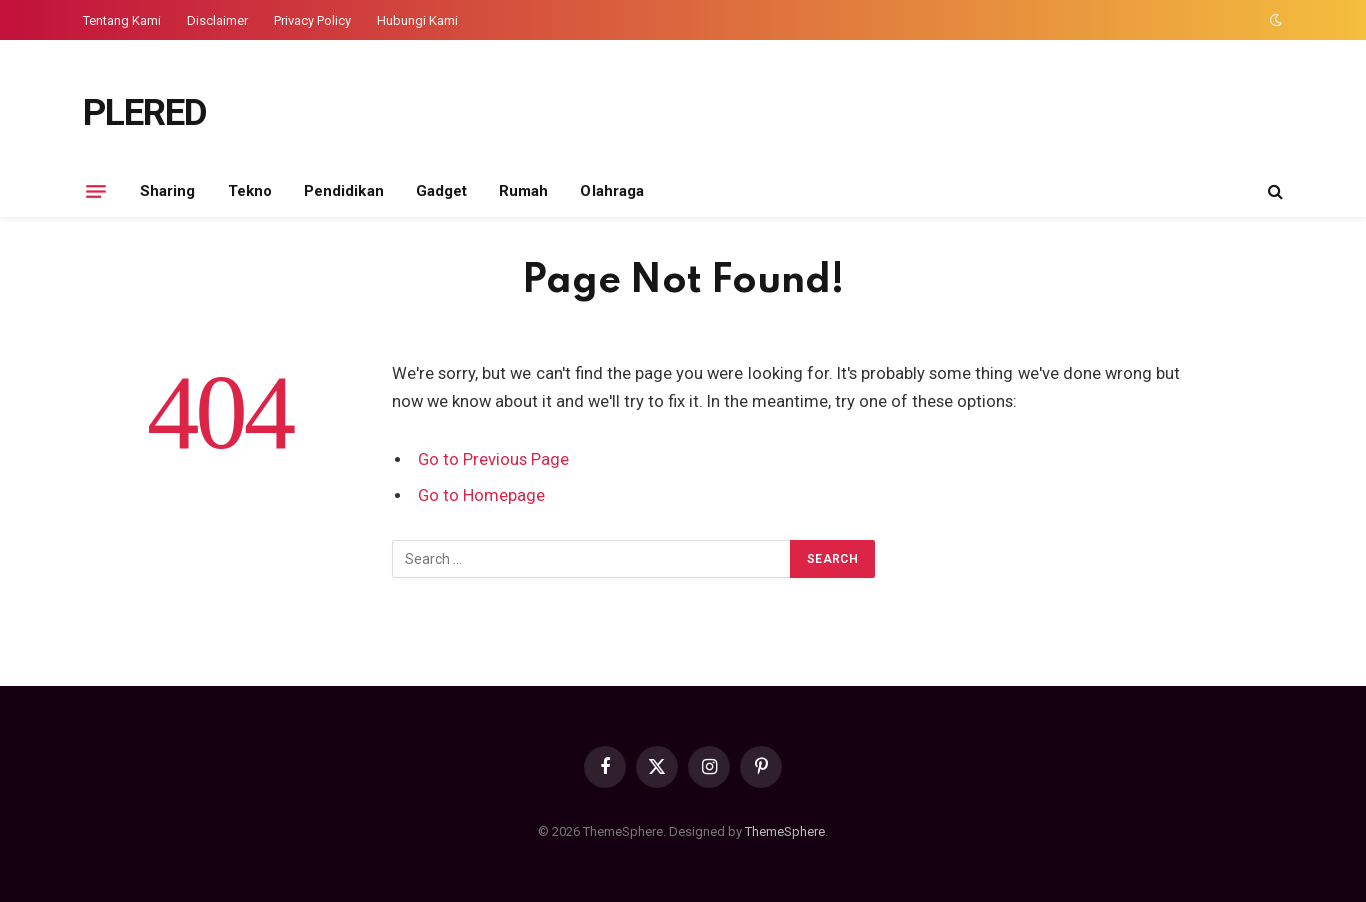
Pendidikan (344, 191)
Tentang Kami (122, 20)
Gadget (441, 191)
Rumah (523, 191)
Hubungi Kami (417, 20)
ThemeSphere (785, 831)
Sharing (168, 191)
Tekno (250, 191)
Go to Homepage (481, 495)
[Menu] (96, 191)
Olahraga (612, 191)
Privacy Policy (312, 20)
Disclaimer (217, 20)
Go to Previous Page (493, 459)
